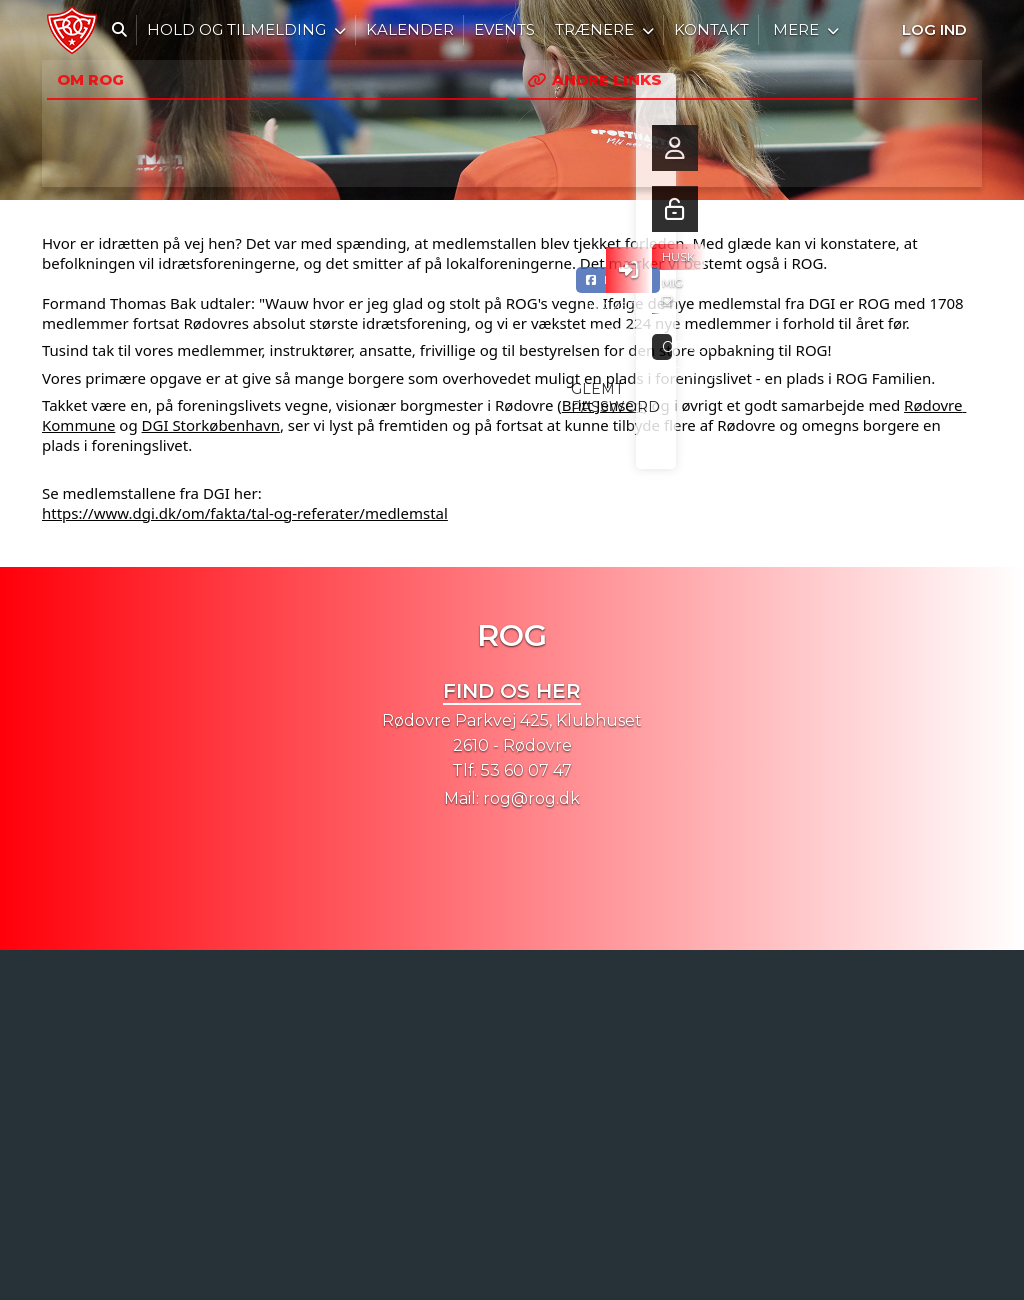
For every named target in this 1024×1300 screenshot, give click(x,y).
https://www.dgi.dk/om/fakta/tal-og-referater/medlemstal (245, 513)
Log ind (934, 29)
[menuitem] (72, 30)
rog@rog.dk (531, 798)
